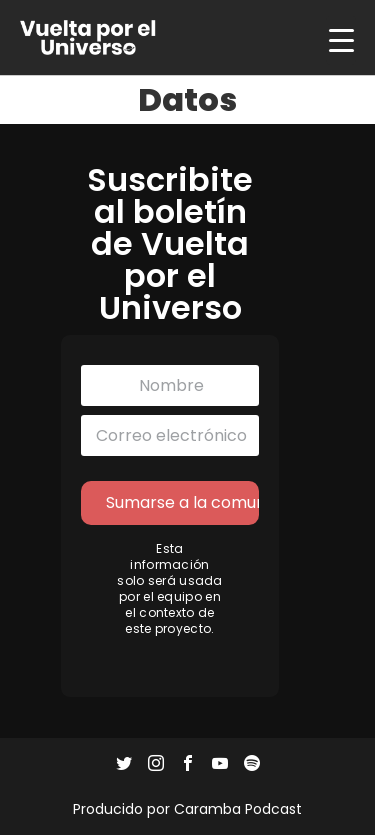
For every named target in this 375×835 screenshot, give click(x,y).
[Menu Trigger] (341, 40)
